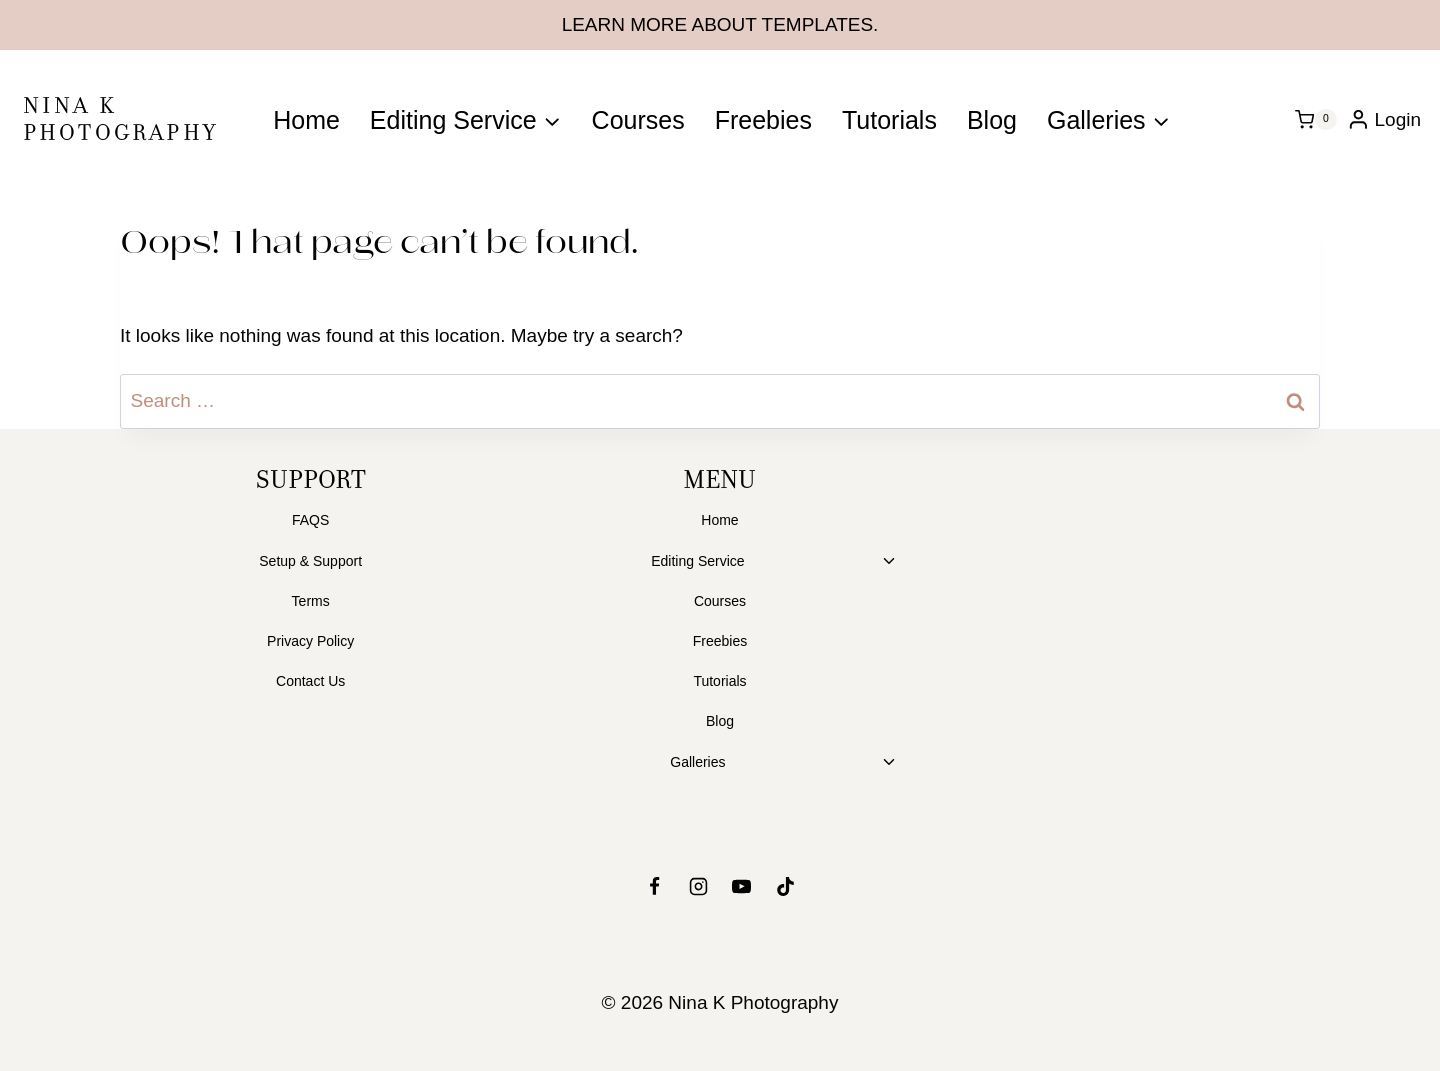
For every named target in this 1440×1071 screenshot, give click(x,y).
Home (306, 120)
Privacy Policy (310, 641)
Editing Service (697, 561)
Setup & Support (310, 561)
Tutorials (889, 120)
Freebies (763, 120)
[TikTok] (786, 886)
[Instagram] (698, 886)
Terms (311, 601)
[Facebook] (654, 886)
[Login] (1384, 119)
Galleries (697, 762)
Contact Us (310, 681)
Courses (638, 120)
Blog (992, 120)
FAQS (310, 520)
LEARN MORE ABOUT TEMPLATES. (720, 24)
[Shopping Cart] (1316, 120)
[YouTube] (742, 886)
